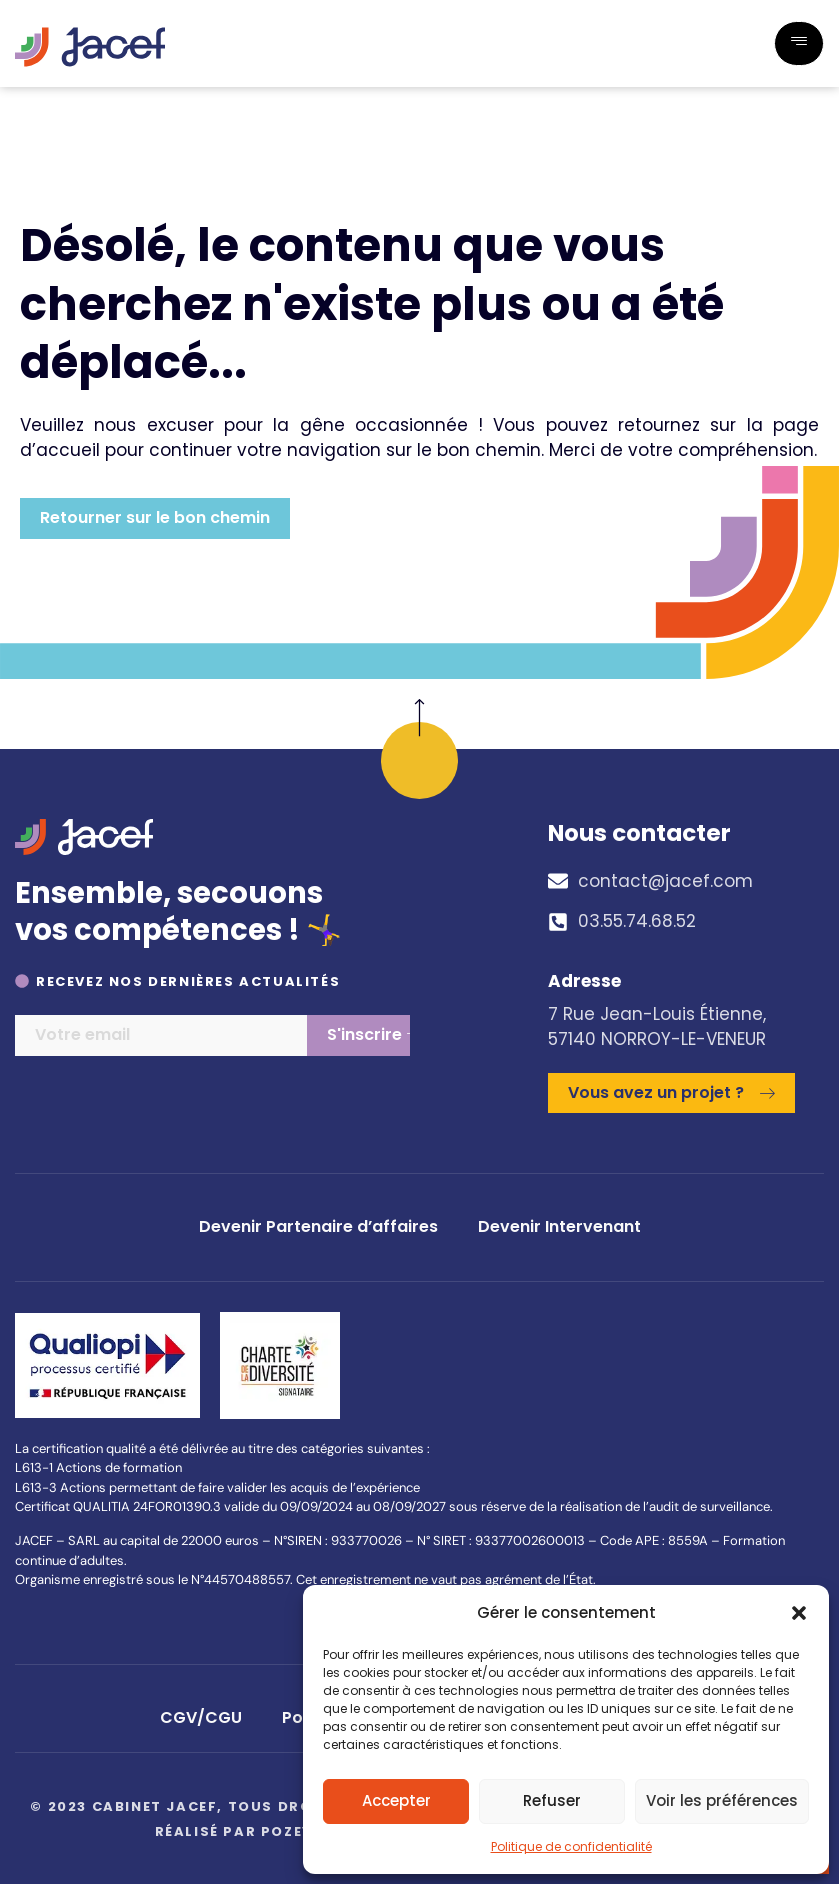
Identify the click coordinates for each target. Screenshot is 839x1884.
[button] (799, 1613)
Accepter (396, 1800)
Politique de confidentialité (571, 1846)
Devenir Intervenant (559, 1226)
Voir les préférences (722, 1800)
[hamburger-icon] (799, 43)
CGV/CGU (201, 1717)
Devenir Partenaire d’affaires (318, 1226)
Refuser (552, 1800)
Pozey (287, 1831)
